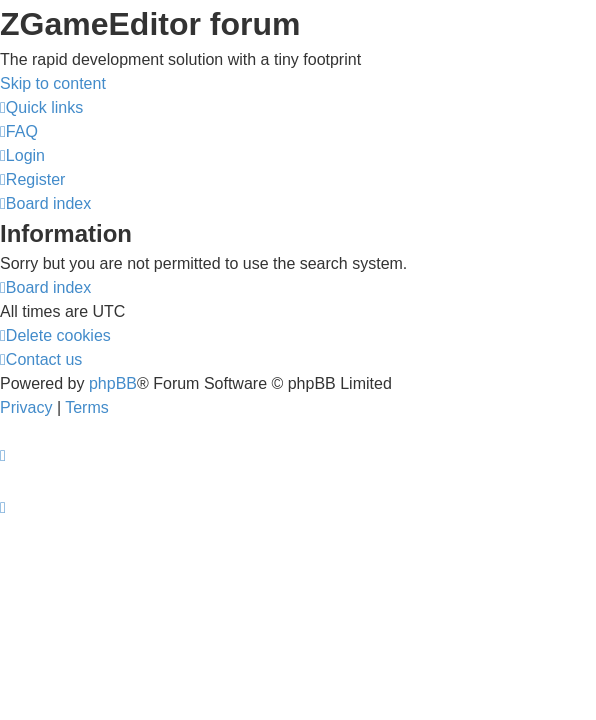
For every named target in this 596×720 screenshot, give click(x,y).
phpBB (113, 383)
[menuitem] (19, 131)
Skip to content (53, 83)
